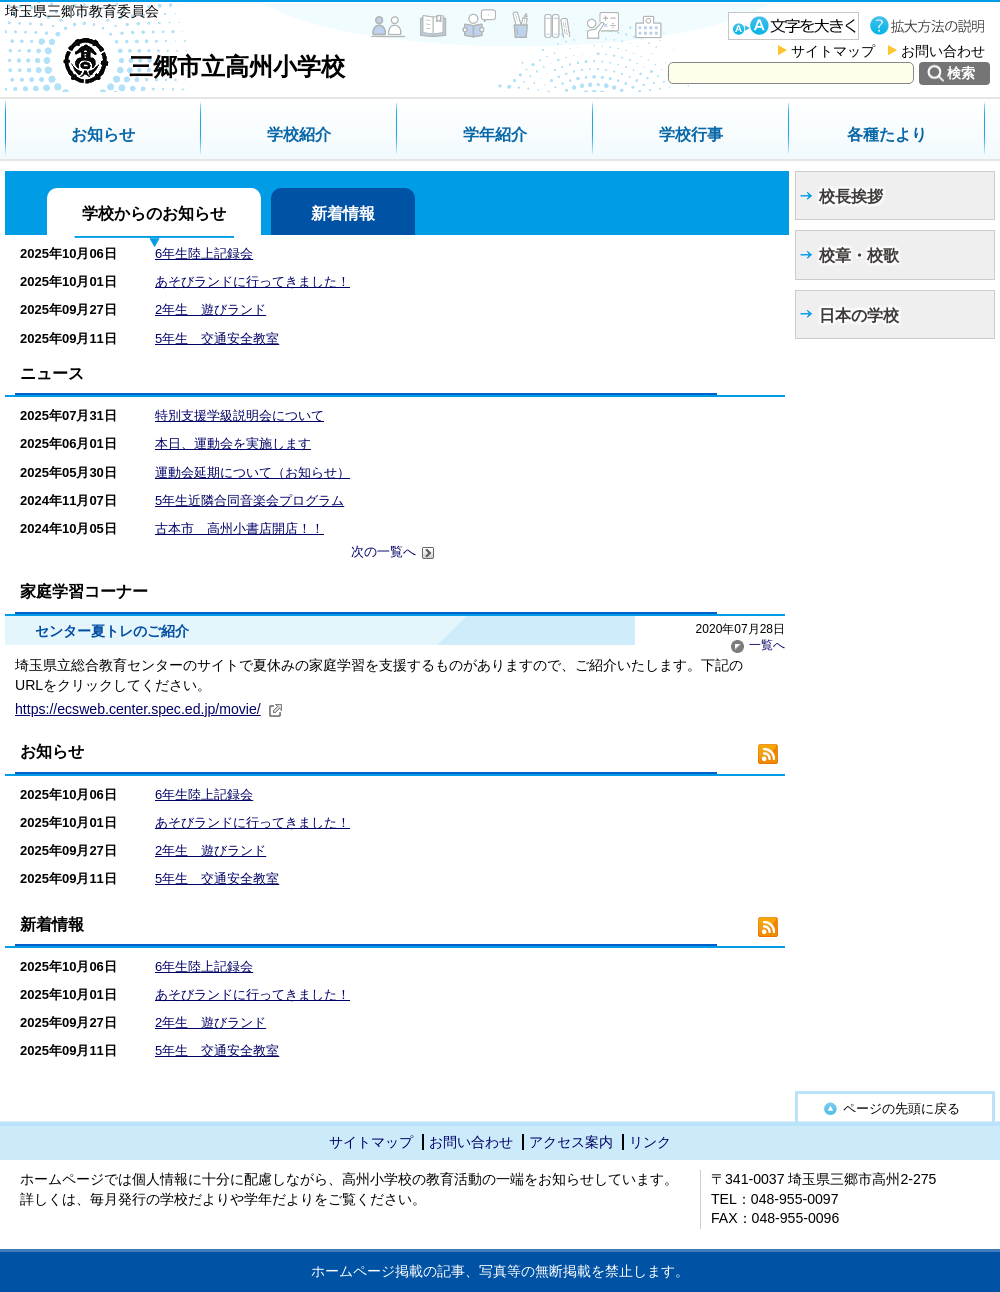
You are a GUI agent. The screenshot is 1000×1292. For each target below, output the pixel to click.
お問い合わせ (943, 51)
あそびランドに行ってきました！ (252, 281)
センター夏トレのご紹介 (112, 631)
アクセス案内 (571, 1142)
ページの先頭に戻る (901, 1108)
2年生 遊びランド (210, 309)
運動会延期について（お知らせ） (252, 472)
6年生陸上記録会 (204, 253)
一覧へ (758, 645)
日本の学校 (859, 315)
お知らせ (103, 134)
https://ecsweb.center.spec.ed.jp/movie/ (149, 709)
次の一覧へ (393, 552)
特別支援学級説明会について (239, 415)
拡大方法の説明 (929, 26)
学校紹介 (299, 134)
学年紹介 (495, 134)
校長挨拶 (851, 196)
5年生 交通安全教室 (217, 338)
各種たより (887, 134)
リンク (650, 1142)
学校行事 (691, 134)
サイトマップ (833, 51)
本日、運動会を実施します (233, 443)
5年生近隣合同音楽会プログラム (249, 500)
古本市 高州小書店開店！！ (239, 528)
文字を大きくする (793, 26)
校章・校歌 (859, 255)
